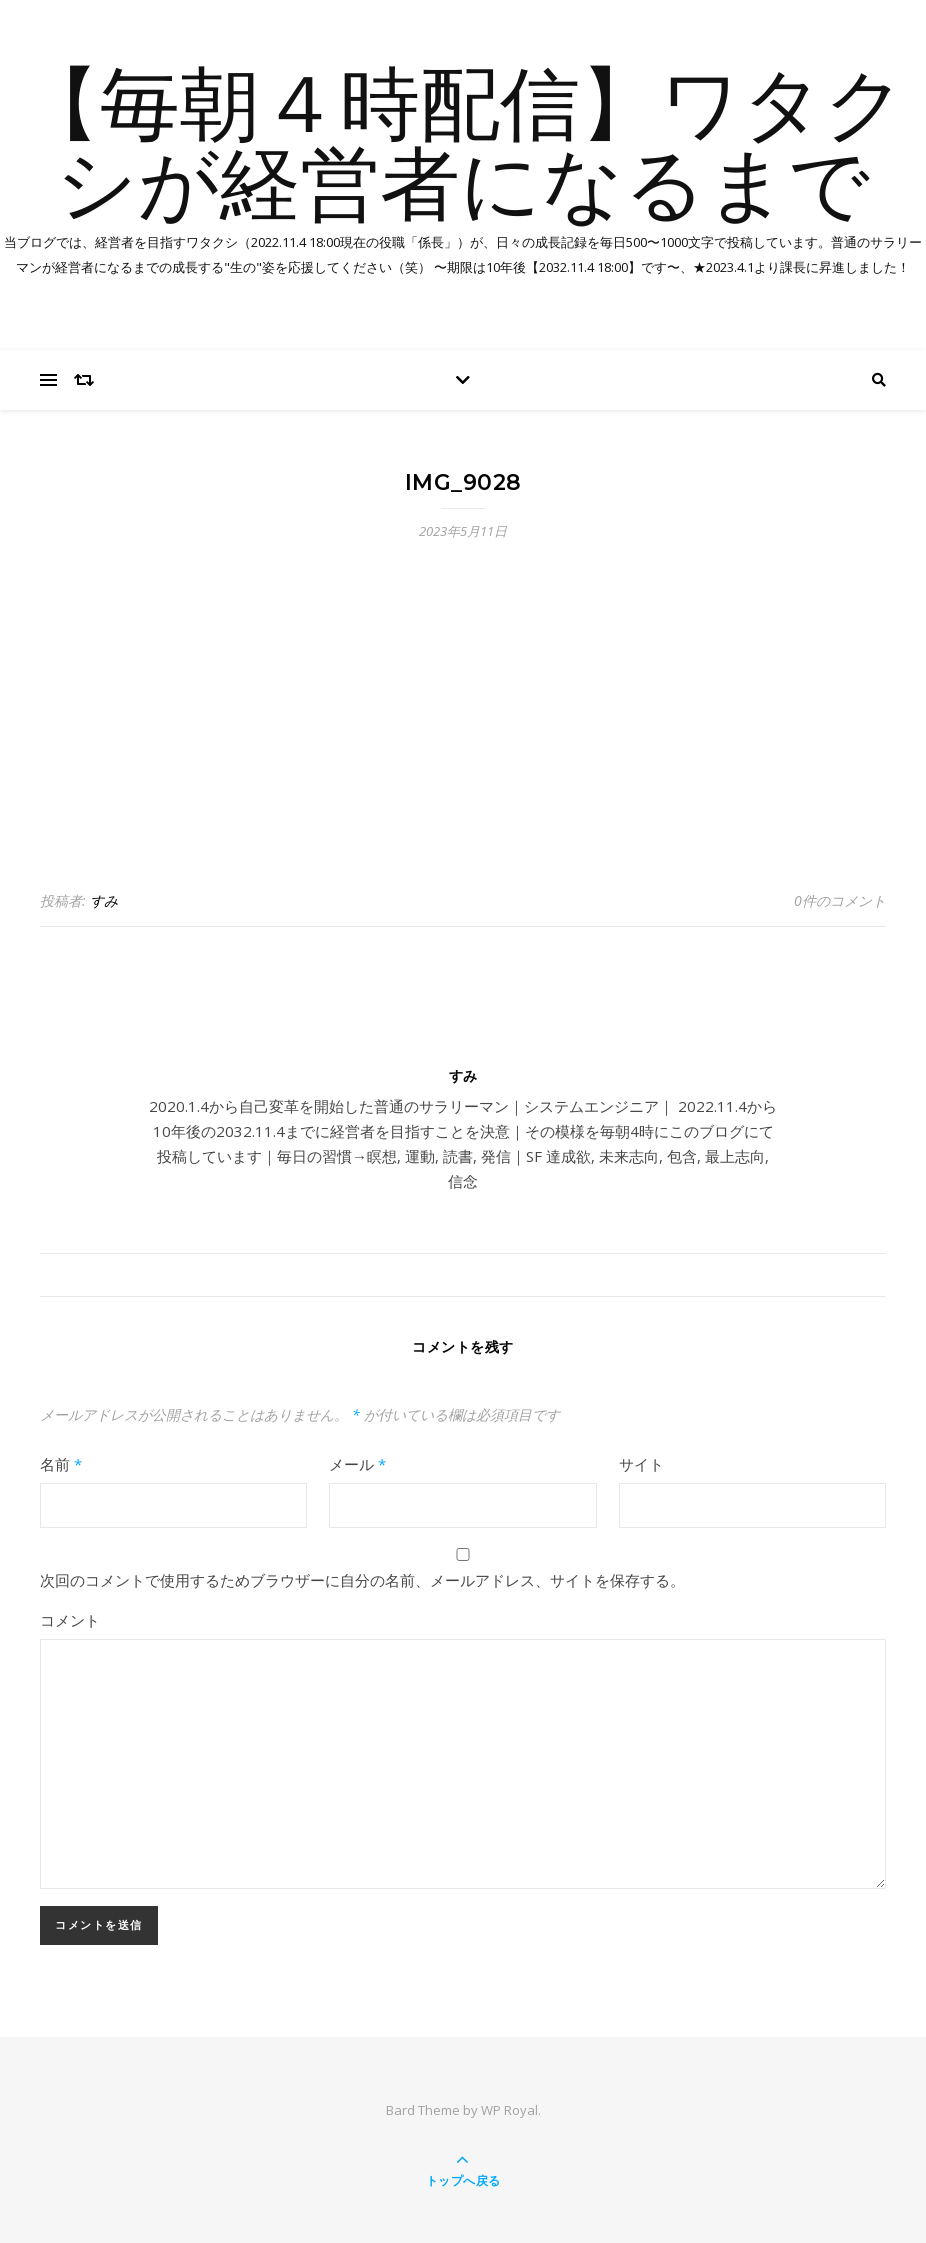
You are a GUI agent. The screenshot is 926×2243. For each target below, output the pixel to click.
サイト (641, 1464)
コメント (70, 1620)
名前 (61, 1464)
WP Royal (509, 2110)
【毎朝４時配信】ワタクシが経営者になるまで (463, 150)
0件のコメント (840, 900)
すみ (104, 900)
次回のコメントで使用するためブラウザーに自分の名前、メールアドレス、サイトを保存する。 (362, 1580)
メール (357, 1464)
